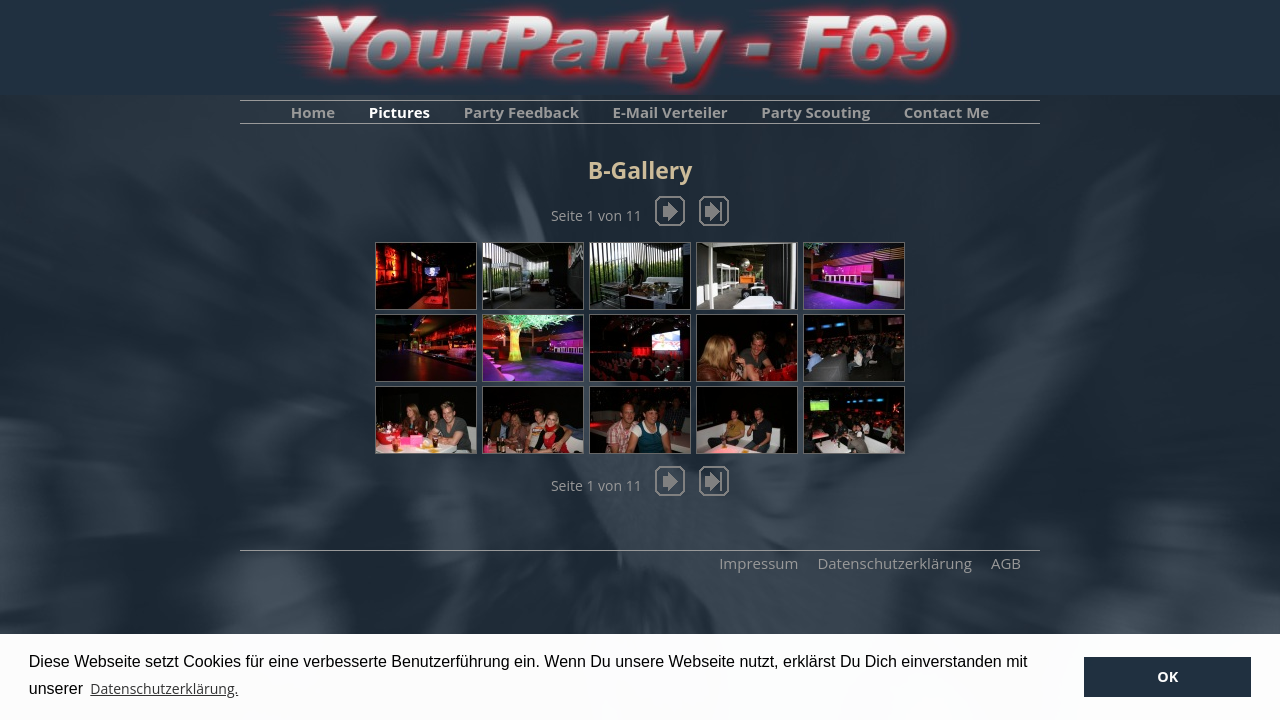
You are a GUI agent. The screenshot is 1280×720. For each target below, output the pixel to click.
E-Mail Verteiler (670, 112)
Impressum (758, 563)
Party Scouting (815, 112)
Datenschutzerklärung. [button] (164, 688)
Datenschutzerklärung (894, 563)
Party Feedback (521, 112)
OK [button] (1167, 676)
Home (313, 112)
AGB (1006, 563)
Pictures (399, 112)
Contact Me (946, 112)
